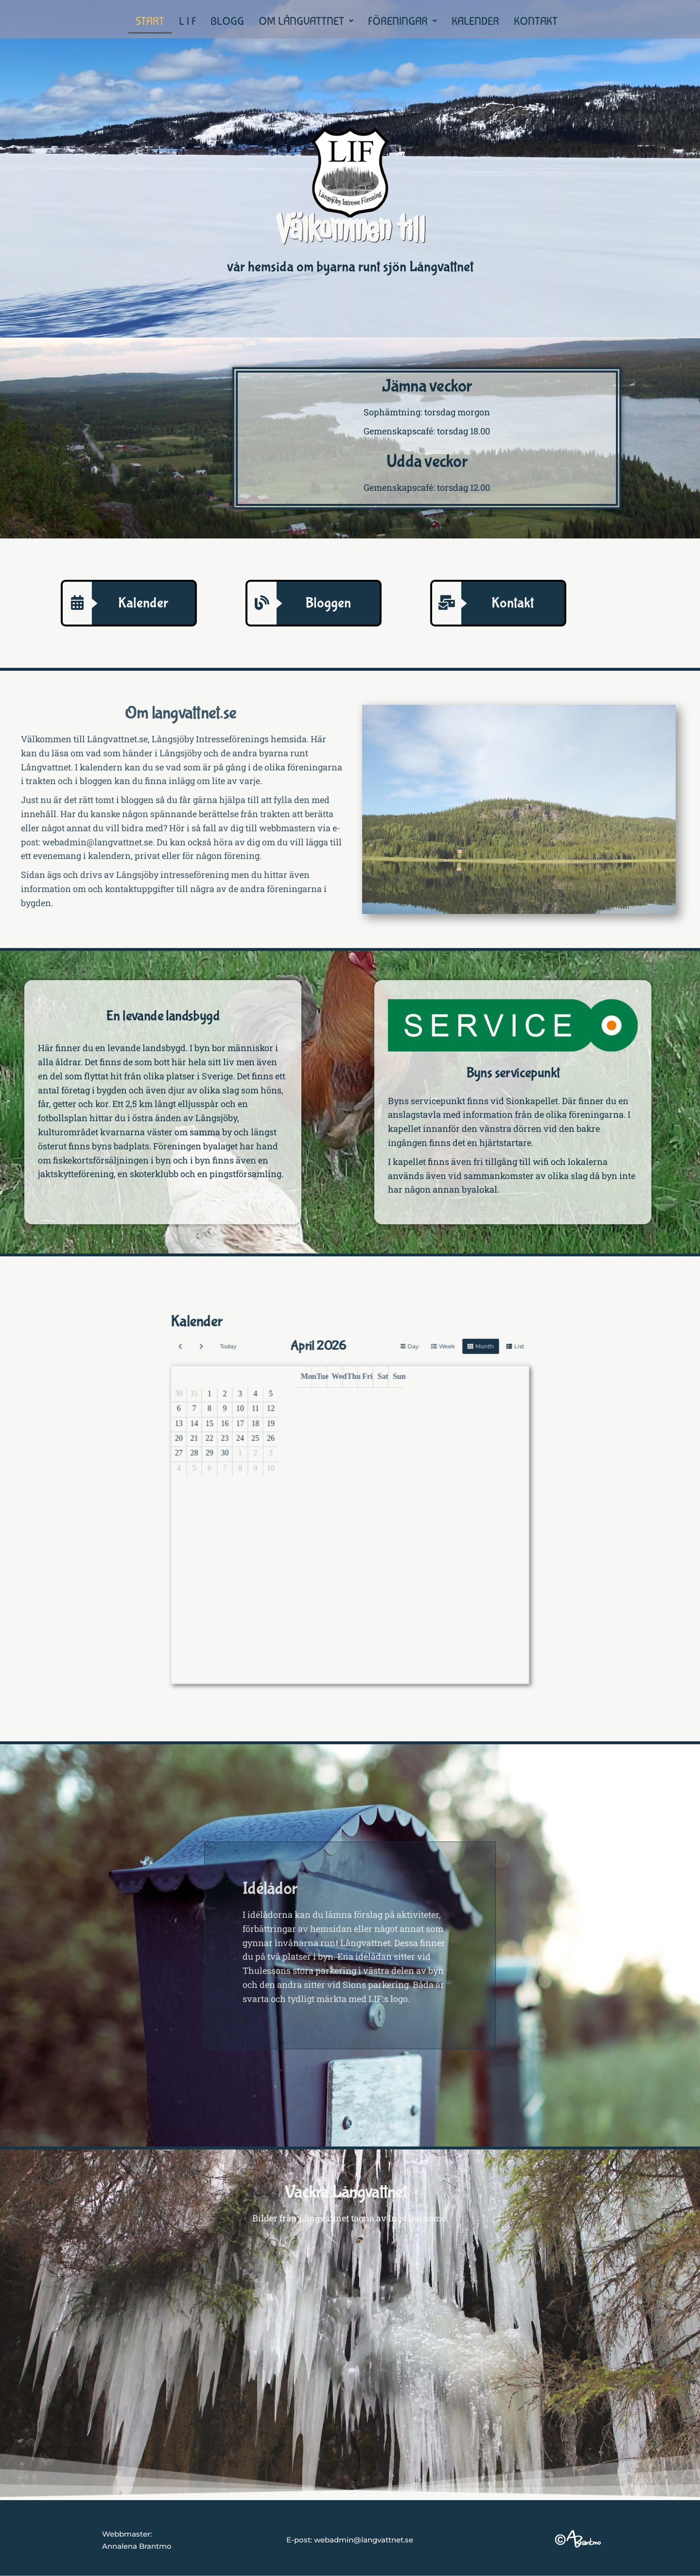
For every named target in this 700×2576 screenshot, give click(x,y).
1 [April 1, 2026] (301, 1462)
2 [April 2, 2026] (306, 1462)
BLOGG (227, 21)
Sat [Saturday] (362, 1456)
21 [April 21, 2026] (296, 1477)
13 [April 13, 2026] (290, 1472)
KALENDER (475, 21)
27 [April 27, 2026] (290, 1483)
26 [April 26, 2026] (322, 1477)
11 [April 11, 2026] (317, 1467)
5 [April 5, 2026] (322, 1462)
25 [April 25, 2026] (316, 1477)
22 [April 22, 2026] (301, 1477)
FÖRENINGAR (402, 21)
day (372, 1446)
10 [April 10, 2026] (312, 1467)
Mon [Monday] (335, 1456)
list (408, 1446)
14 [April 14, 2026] (296, 1472)
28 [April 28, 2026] (296, 1483)
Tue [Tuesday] (340, 1456)
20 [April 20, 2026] (290, 1477)
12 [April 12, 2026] (322, 1467)
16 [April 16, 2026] (306, 1472)
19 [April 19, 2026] (322, 1472)
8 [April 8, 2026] (301, 1467)
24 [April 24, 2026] (312, 1477)
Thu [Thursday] (351, 1456)
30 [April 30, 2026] (306, 1483)
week (383, 1446)
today (308, 1446)
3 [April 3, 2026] (312, 1462)
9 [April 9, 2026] (306, 1467)
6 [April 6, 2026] (290, 1467)
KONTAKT (536, 21)
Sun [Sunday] (367, 1456)
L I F (187, 21)
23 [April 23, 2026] (306, 1477)
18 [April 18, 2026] (316, 1472)
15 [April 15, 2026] (301, 1472)
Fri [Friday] (356, 1456)
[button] (306, 21)
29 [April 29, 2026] (301, 1483)
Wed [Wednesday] (346, 1456)
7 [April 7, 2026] (296, 1467)
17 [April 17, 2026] (312, 1472)
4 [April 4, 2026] (317, 1462)
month (397, 1446)
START (150, 21)
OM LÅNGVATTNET (306, 21)
